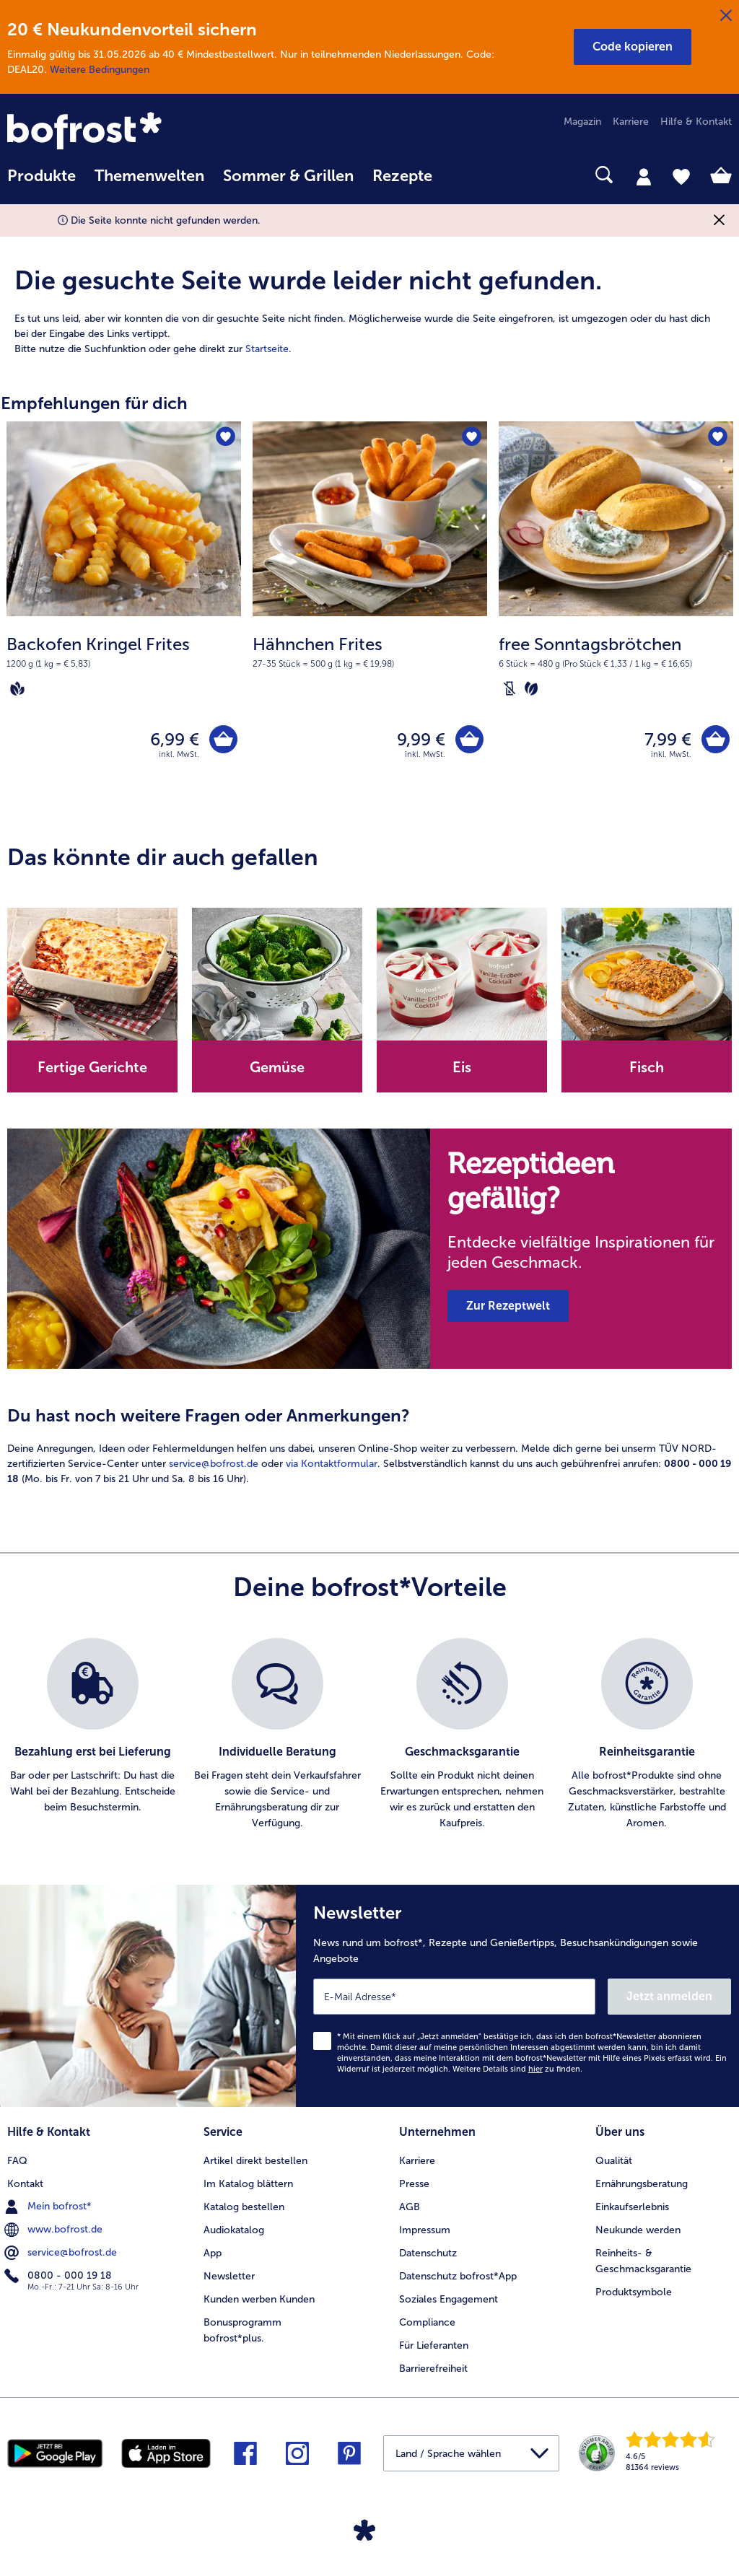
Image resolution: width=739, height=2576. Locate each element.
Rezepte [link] (402, 176)
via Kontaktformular (331, 1464)
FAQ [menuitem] (17, 2161)
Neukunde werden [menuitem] (638, 2230)
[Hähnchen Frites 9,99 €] (370, 614)
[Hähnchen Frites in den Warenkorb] (469, 739)
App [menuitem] (213, 2253)
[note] (123, 665)
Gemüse (277, 1067)
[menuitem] (41, 183)
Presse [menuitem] (414, 2184)
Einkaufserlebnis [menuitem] (632, 2207)
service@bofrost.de (213, 1464)
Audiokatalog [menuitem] (234, 2230)
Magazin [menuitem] (582, 121)
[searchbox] (460, 175)
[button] (632, 47)
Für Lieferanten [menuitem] (433, 2345)
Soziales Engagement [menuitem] (448, 2299)
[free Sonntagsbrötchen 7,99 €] (616, 614)
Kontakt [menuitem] (25, 2184)
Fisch (646, 1067)
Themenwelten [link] (149, 176)
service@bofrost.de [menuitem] (62, 2253)
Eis (461, 1067)
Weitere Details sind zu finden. (517, 2069)
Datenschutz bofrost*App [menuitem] (458, 2276)
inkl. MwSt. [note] (179, 754)
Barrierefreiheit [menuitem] (433, 2368)
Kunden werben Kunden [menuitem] (259, 2299)
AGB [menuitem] (409, 2207)
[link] (115, 132)
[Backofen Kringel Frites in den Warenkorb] (223, 739)
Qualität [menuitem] (613, 2161)
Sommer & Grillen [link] (288, 176)
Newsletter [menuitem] (229, 2276)
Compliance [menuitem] (427, 2322)
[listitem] (92, 1734)
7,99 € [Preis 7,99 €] (667, 739)
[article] (369, 294)
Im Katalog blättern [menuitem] (248, 2184)
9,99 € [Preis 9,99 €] (421, 739)
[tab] (643, 176)
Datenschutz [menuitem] (428, 2253)
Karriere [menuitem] (631, 121)
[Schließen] (726, 16)
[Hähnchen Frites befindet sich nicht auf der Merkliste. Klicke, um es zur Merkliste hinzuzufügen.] (471, 436)
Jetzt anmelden (669, 1996)
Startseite (267, 349)
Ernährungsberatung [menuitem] (641, 2184)
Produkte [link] (41, 176)
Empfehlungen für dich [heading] (94, 403)
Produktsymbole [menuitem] (633, 2292)
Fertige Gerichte (92, 1067)
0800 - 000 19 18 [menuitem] (59, 2276)
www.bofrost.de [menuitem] (54, 2229)
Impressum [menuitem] (424, 2230)
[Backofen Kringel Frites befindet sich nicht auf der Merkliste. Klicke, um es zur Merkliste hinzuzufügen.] (225, 436)
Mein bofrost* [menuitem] (49, 2206)
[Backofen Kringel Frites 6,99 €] (123, 614)
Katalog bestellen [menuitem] (244, 2207)
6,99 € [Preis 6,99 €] (174, 739)
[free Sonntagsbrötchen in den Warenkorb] (715, 739)
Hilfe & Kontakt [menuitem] (696, 121)
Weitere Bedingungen (99, 69)
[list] (369, 1734)
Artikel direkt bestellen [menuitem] (255, 2161)
